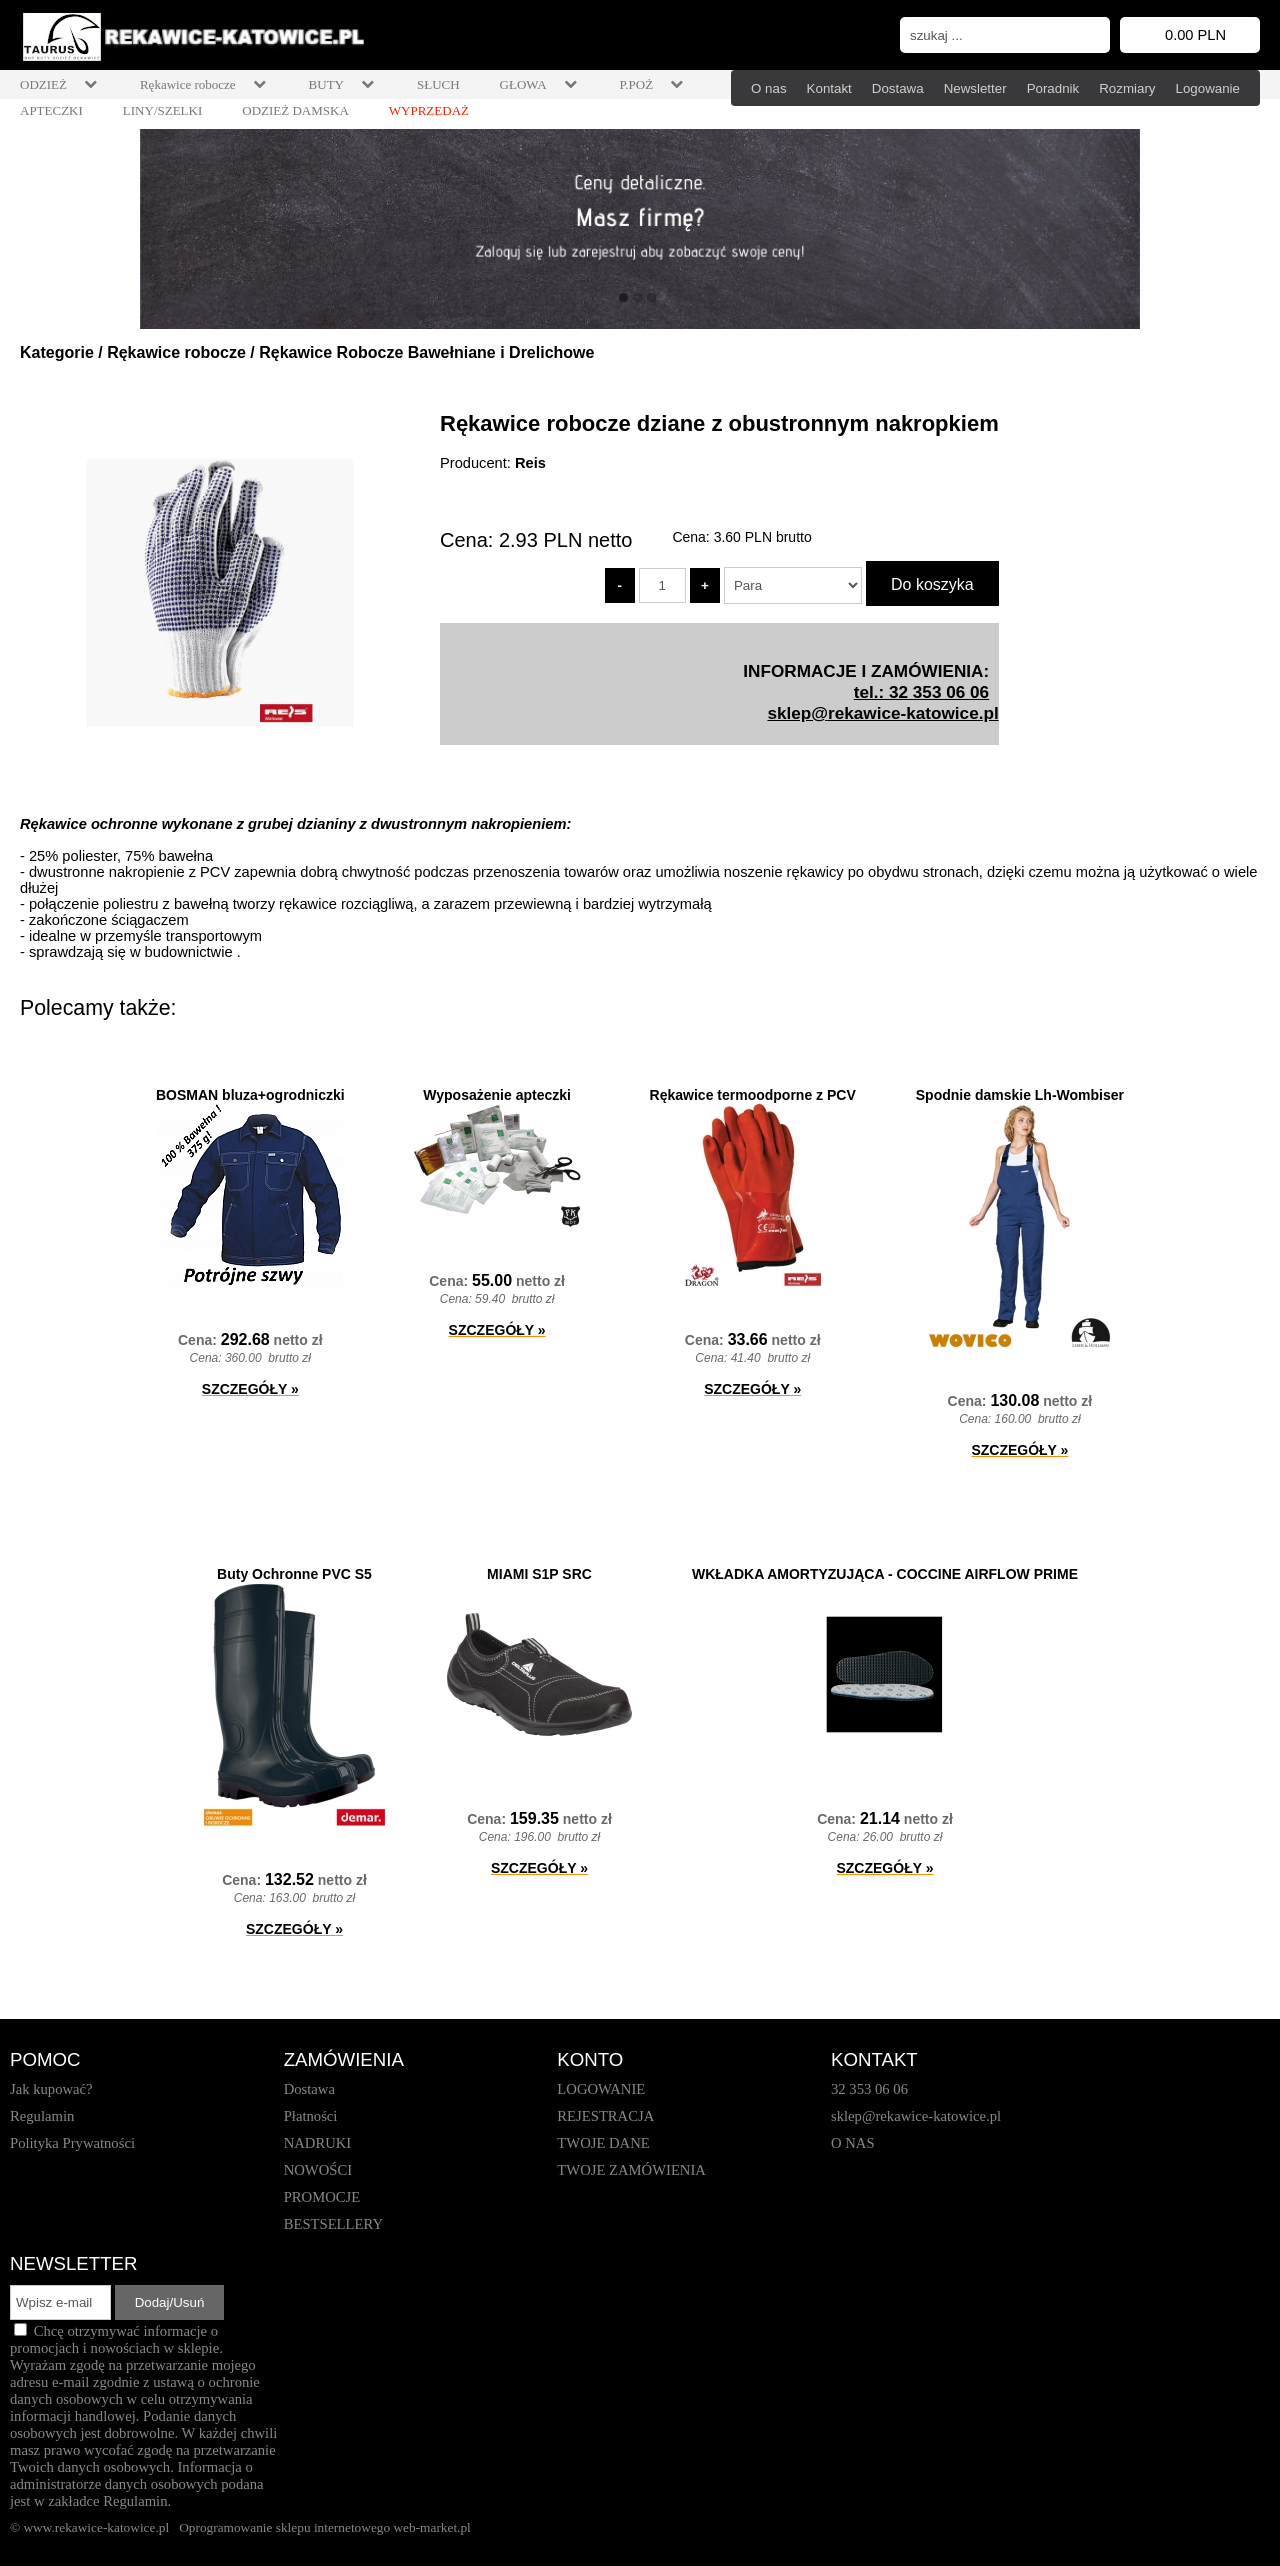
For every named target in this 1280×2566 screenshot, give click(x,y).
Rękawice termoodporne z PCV (753, 1095)
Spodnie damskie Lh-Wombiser (1020, 1095)
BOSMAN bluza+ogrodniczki (250, 1095)
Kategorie (57, 352)
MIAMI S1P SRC (539, 1574)
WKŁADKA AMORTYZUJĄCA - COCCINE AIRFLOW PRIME (885, 1574)
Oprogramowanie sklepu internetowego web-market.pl (325, 2527)
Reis (530, 463)
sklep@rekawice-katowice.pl (882, 713)
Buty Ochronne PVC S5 (294, 1574)
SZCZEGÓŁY (250, 1389)
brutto (763, 537)
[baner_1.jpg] (640, 229)
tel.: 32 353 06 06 (921, 692)
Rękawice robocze (176, 352)
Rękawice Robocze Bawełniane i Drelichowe (426, 352)
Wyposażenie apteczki (497, 1095)
